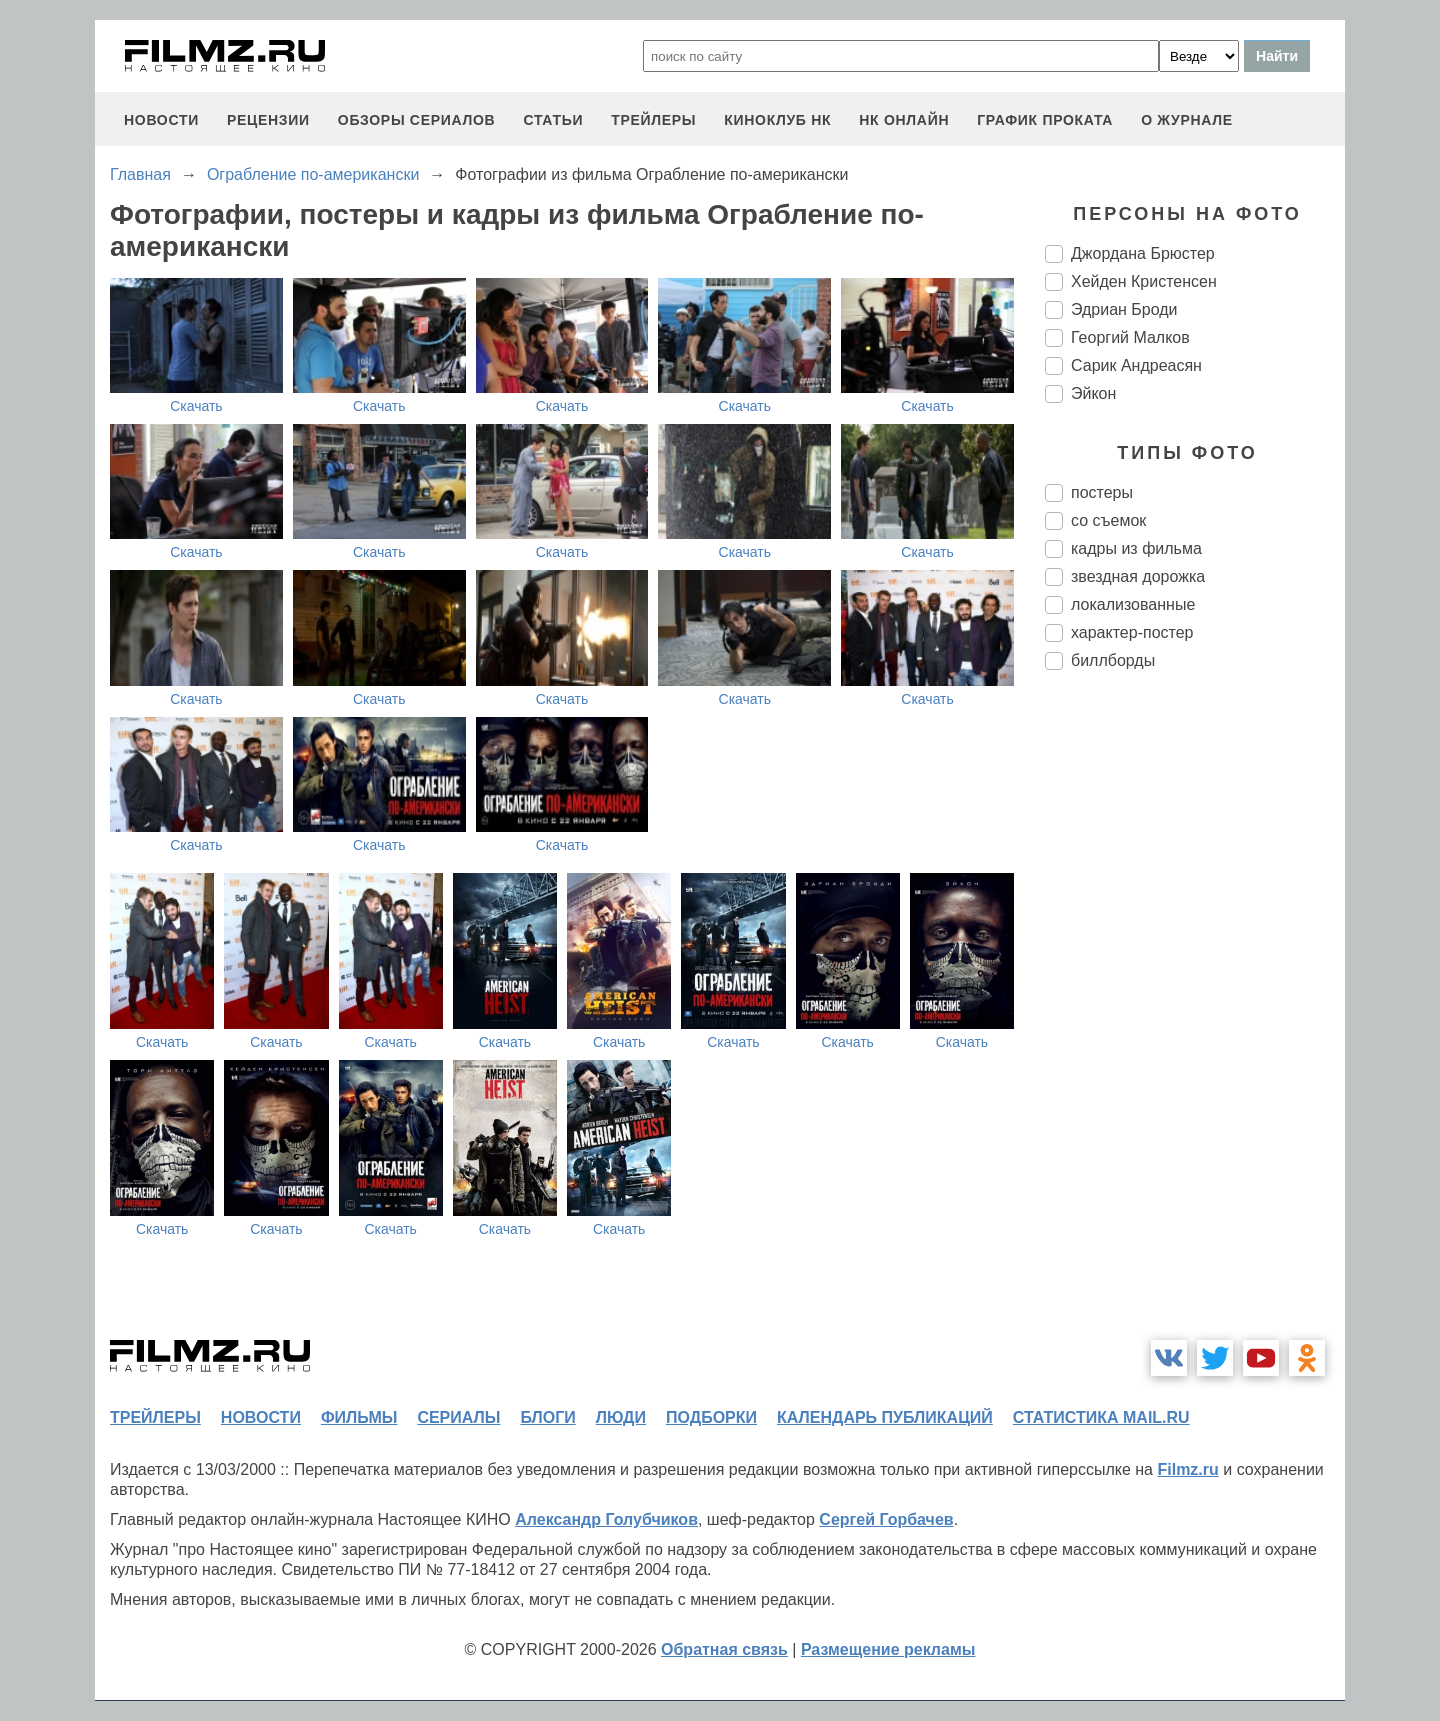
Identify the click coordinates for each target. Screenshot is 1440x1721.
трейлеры (653, 120)
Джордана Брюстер (1143, 253)
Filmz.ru (1187, 1469)
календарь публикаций (885, 1417)
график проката (1045, 120)
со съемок (1108, 520)
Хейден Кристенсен (1144, 281)
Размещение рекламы (888, 1649)
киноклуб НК (777, 120)
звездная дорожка (1138, 576)
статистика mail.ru (1101, 1417)
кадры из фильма (1136, 548)
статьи (553, 120)
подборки (711, 1417)
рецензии (268, 120)
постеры (1102, 492)
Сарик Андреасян (1136, 365)
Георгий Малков (1130, 337)
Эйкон (1093, 393)
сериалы (458, 1417)
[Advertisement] (1195, 1020)
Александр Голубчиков (606, 1519)
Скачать (196, 406)
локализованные (1133, 604)
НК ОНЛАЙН (904, 120)
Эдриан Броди (1124, 309)
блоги (547, 1417)
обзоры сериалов (417, 120)
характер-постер (1132, 632)
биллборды (1113, 660)
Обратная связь (724, 1649)
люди (621, 1417)
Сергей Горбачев (886, 1519)
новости (161, 120)
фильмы (359, 1417)
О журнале (1187, 120)
